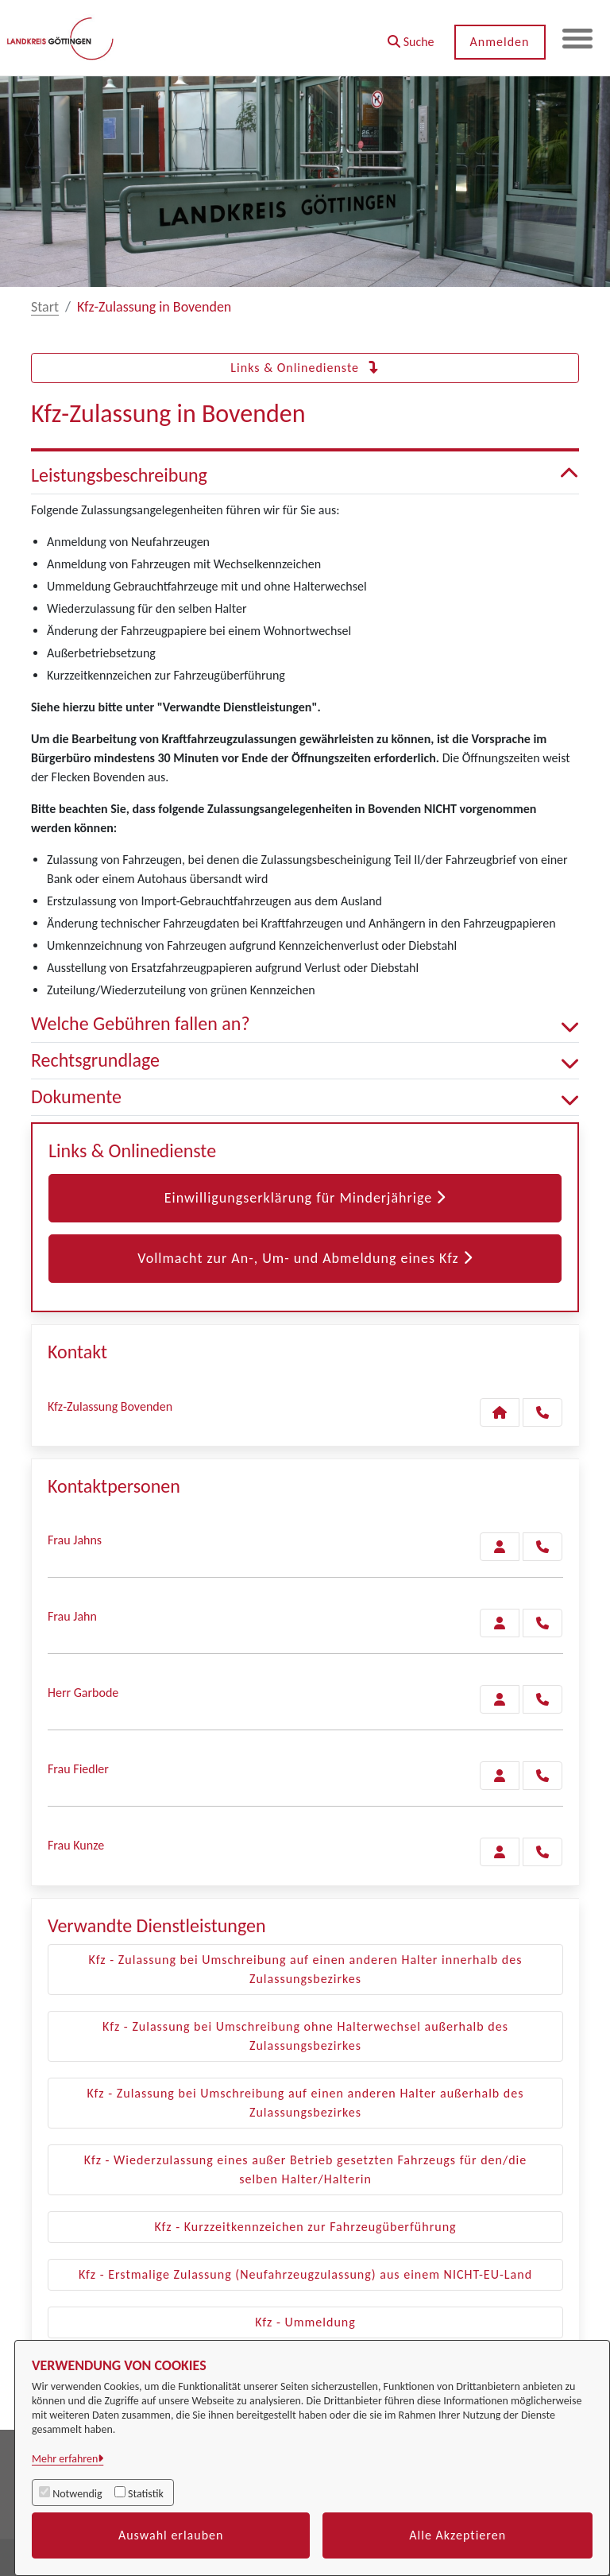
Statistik (146, 2493)
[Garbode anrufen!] (542, 1699)
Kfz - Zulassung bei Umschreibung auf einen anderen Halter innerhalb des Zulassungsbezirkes (306, 1969)
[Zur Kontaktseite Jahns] (499, 1546)
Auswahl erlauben (171, 2535)
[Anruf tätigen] (542, 1412)
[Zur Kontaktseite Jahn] (499, 1623)
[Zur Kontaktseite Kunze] (499, 1852)
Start (45, 307)
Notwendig (77, 2493)
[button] (409, 36)
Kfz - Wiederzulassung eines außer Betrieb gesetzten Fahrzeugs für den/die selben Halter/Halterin (305, 2169)
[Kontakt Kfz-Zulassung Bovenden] (499, 1412)
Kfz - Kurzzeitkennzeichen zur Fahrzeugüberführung (305, 2226)
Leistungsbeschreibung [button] (305, 475)
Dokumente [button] (305, 1097)
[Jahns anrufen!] (542, 1546)
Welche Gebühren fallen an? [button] (305, 1024)
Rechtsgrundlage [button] (305, 1060)
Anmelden (498, 41)
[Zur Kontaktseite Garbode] (499, 1699)
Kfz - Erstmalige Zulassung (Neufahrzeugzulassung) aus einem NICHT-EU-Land (305, 2274)
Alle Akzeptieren (457, 2535)
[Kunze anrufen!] (542, 1852)
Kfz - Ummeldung (305, 2322)
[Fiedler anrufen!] (542, 1775)
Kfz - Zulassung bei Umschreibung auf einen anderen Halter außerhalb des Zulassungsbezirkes (305, 2103)
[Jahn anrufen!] (542, 1623)
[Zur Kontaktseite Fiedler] (499, 1775)
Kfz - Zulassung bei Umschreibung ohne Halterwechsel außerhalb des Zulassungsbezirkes (305, 2036)
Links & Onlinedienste (304, 367)
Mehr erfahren (65, 2459)
